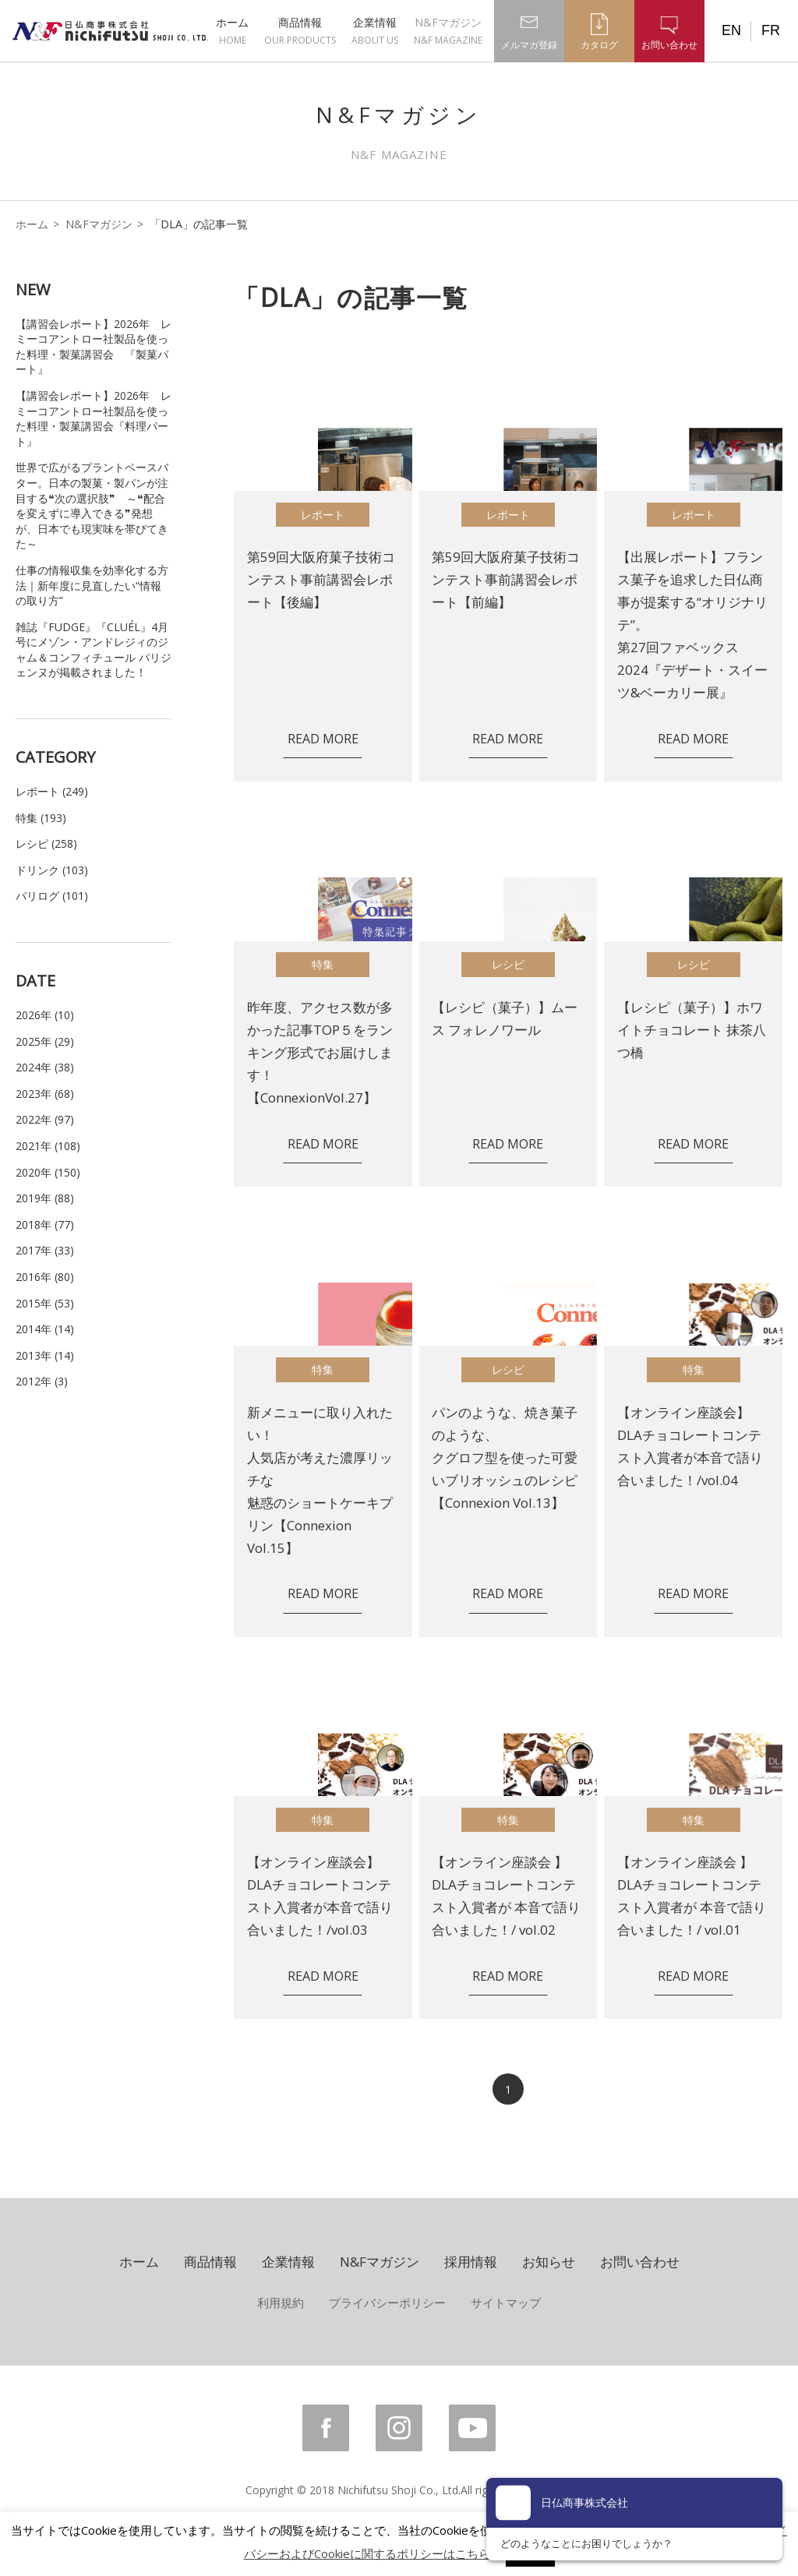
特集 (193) (41, 817)
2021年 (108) (48, 1145)
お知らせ (548, 2262)
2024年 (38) (45, 1067)
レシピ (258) (46, 843)
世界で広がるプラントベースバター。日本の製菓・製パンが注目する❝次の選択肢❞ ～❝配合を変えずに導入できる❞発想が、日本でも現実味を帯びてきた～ (92, 505)
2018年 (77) (45, 1224)
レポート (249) (52, 791)
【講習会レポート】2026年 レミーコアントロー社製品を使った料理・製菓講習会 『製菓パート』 (93, 346)
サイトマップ (506, 2302)
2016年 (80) (45, 1276)
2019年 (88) (45, 1198)
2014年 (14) (45, 1329)
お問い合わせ (640, 2262)
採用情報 (470, 2262)
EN (731, 30)
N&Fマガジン (448, 31)
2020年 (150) (48, 1172)
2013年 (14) (45, 1355)
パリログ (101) (52, 895)
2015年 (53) (45, 1303)
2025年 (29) (45, 1041)
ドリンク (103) (52, 870)
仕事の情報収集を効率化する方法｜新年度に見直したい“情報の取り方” (92, 585)
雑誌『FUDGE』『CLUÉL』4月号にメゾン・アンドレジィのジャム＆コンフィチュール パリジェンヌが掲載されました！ (93, 649)
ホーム (232, 31)
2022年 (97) (45, 1119)
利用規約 (280, 2302)
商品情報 (300, 31)
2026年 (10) (45, 1014)
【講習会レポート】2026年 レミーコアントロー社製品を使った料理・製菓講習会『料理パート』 (93, 418)
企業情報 (374, 31)
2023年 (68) (45, 1093)
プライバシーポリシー (387, 2302)
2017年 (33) (45, 1250)
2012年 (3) (42, 1381)
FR (770, 30)
